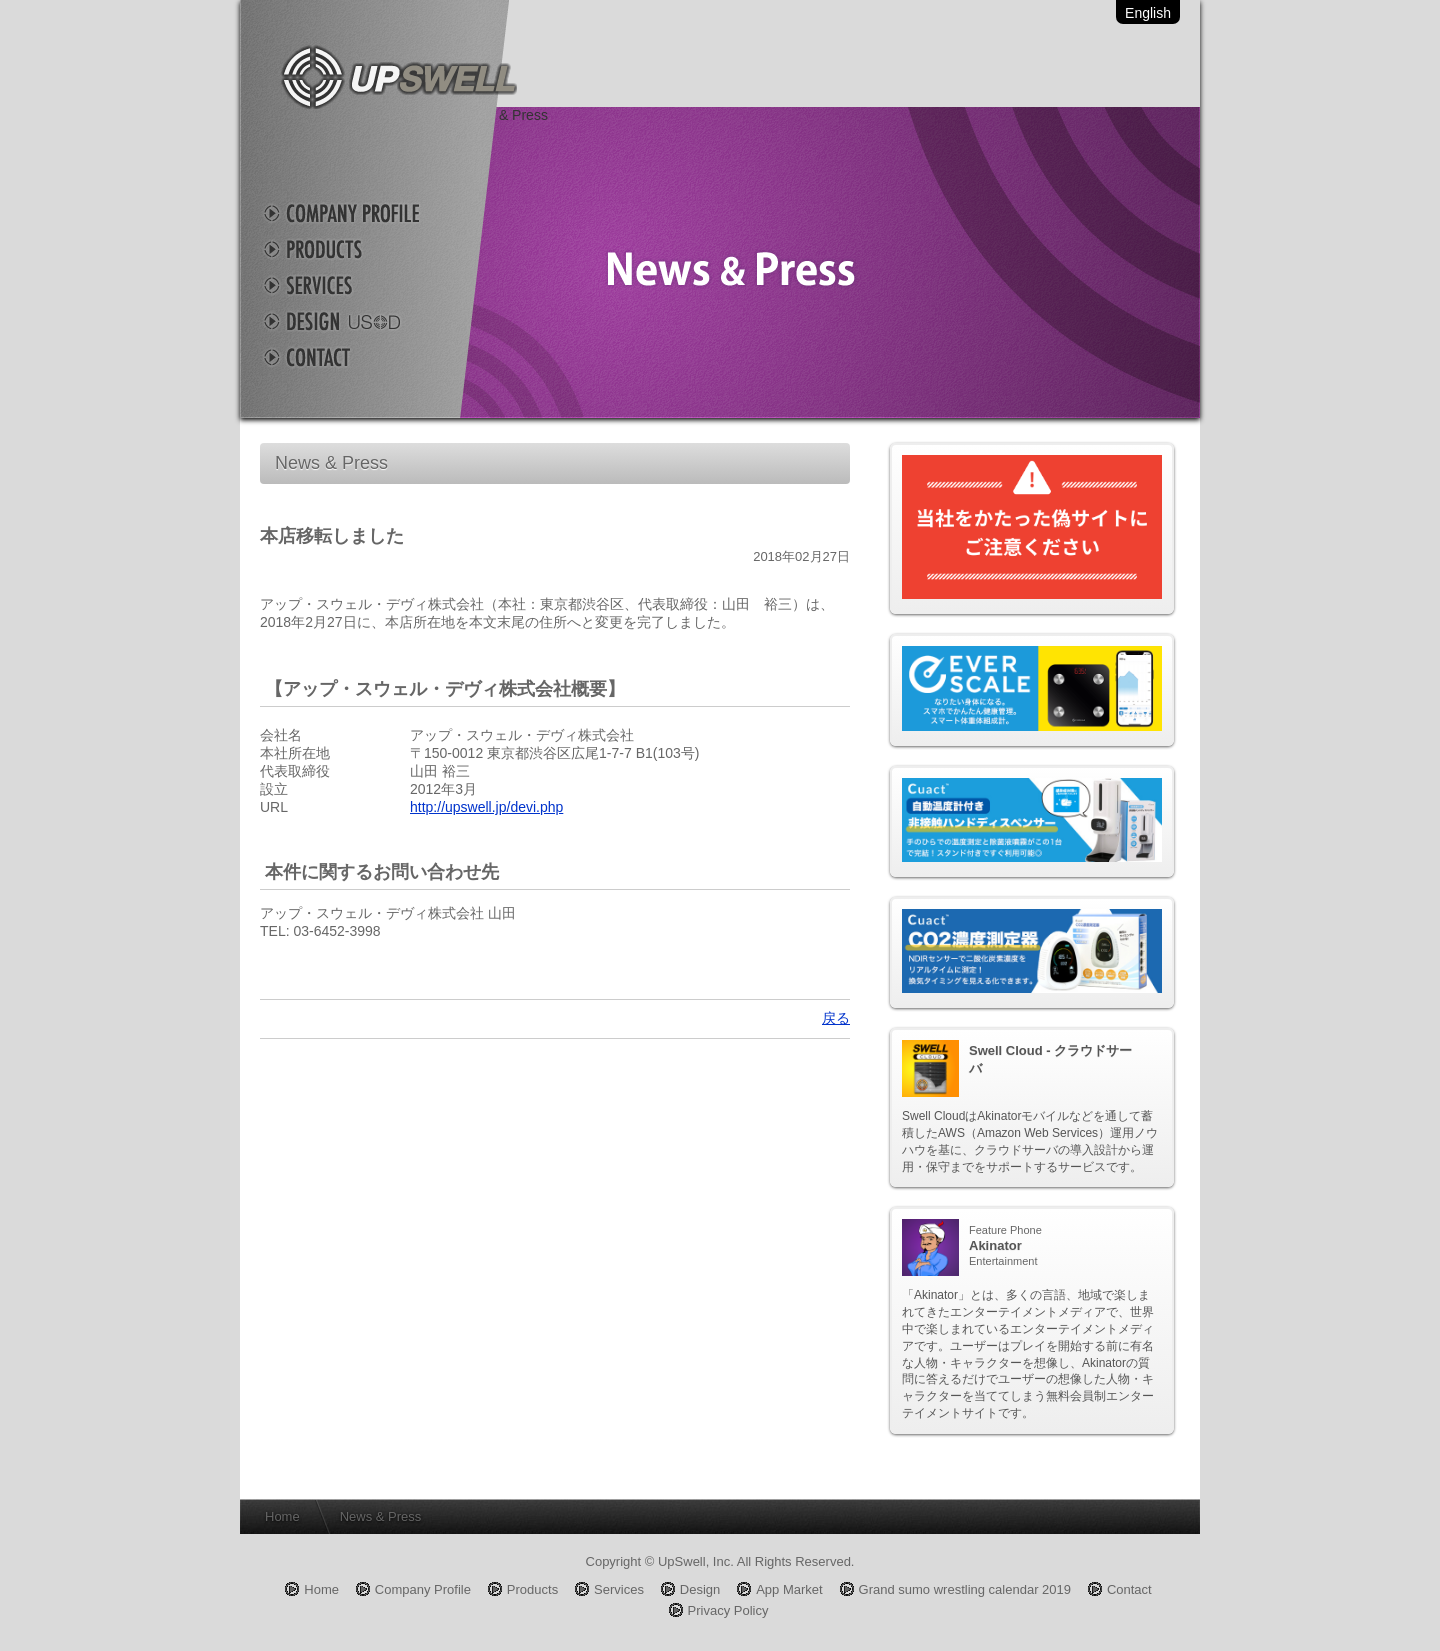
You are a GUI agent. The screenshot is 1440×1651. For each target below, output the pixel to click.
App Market (789, 1589)
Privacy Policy (728, 1610)
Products (360, 249)
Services (360, 285)
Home (282, 1516)
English (1148, 13)
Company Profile (360, 213)
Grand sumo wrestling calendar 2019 (965, 1589)
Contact (360, 357)
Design (360, 321)
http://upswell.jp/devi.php (486, 807)
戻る (836, 1018)
